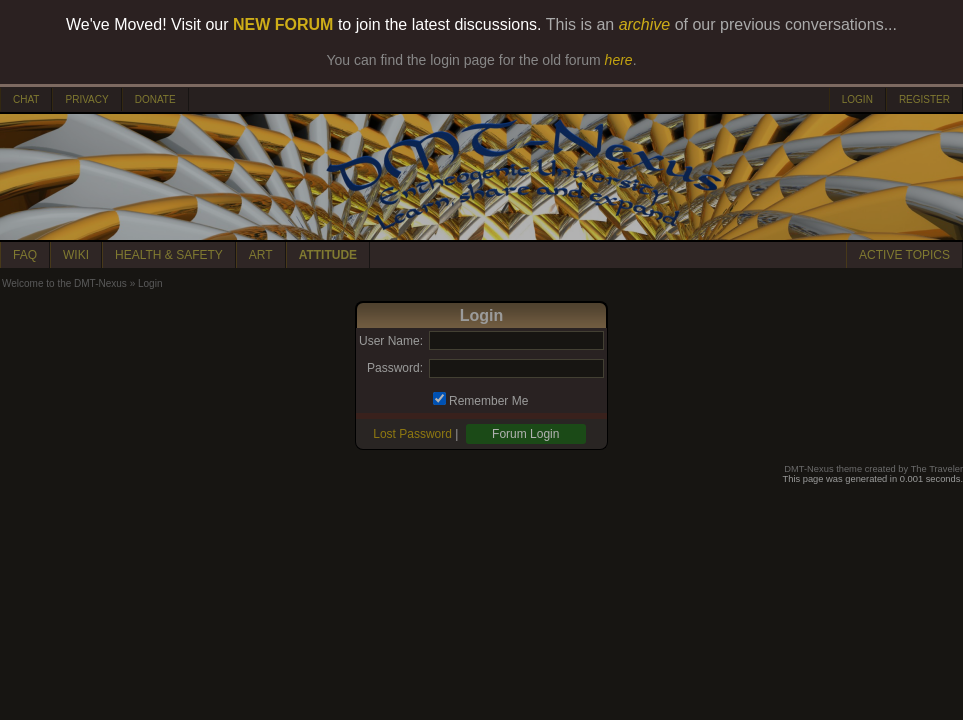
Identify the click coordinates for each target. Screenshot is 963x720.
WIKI (76, 255)
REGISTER (924, 99)
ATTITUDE (328, 255)
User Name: (391, 341)
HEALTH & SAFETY (169, 255)
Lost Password (412, 434)
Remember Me (488, 401)
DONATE (155, 99)
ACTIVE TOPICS (904, 255)
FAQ (25, 255)
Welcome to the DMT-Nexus (64, 283)
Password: (395, 368)
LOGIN (857, 99)
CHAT (26, 99)
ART (261, 255)
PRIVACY (86, 99)
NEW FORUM (283, 24)
